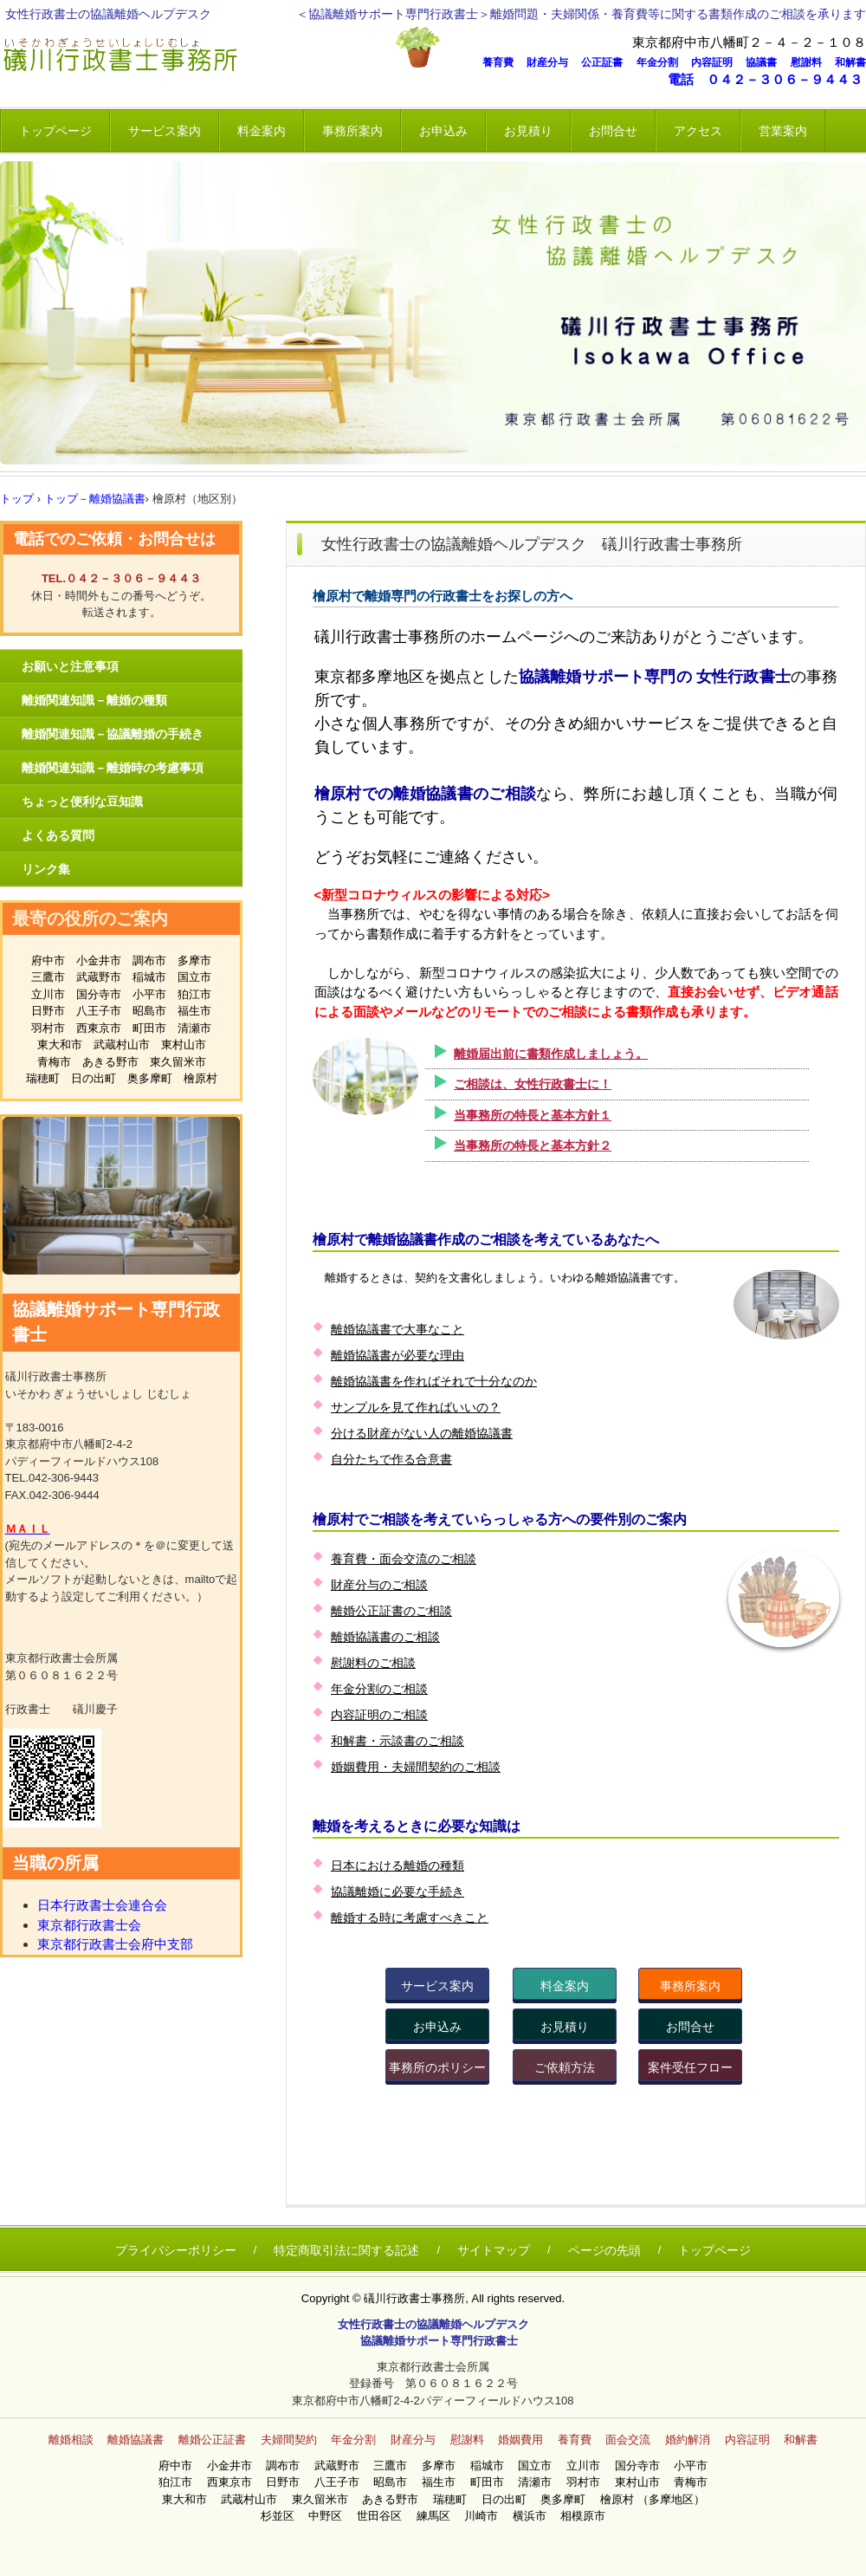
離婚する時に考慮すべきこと (409, 1917)
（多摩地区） (671, 2499)
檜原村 (200, 1078)
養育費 (503, 62)
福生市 (194, 1010)
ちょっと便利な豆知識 (82, 801)
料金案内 (261, 131)
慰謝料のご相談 (373, 1663)
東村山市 (183, 1044)
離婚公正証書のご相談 (391, 1611)
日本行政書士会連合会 (102, 1905)
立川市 (48, 994)
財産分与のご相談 (379, 1585)
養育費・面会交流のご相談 (403, 1559)
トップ (17, 498)
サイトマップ (493, 2250)
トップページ (55, 131)
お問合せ (613, 131)
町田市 (149, 1028)
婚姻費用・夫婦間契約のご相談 (416, 1767)
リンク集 (46, 869)
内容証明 (717, 62)
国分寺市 (98, 994)
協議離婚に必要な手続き (397, 1891)
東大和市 (59, 1044)
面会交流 (627, 2439)
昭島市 (149, 1010)
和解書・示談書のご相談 (397, 1741)
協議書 (766, 62)
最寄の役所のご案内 (90, 918)
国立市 (194, 976)
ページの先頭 (604, 2250)
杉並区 (283, 2515)
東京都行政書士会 (89, 1924)
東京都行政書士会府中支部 (115, 1944)
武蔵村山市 (122, 1044)
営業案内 (783, 131)
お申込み (443, 131)
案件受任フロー (690, 2067)
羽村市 (48, 1028)
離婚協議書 (135, 2439)
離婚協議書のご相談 (385, 1637)
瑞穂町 (43, 1078)
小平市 (149, 994)
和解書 (850, 62)
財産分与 (552, 62)
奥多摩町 (149, 1078)
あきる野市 (110, 1061)
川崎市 (486, 2515)
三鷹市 (48, 976)
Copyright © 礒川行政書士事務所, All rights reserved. (433, 2298)
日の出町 (93, 1078)
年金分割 (662, 62)
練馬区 (439, 2515)
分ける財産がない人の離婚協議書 (422, 1433)
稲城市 (149, 976)
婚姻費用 (520, 2439)
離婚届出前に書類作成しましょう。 (551, 1054)
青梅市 (54, 1061)
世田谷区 (385, 2515)
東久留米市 (178, 1061)
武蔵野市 (98, 976)
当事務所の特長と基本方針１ (532, 1115)
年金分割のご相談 (379, 1689)
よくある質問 (58, 835)
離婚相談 (71, 2439)
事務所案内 (352, 131)
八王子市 (98, 1010)
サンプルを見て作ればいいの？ (416, 1407)
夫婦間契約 (289, 2439)
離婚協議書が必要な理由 (397, 1355)
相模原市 (582, 2515)
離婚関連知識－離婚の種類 (94, 700)
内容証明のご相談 (379, 1715)
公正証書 (607, 62)
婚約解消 (687, 2439)
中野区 (330, 2515)
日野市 (48, 1010)
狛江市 (194, 994)
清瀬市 (194, 1028)
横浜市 (535, 2515)
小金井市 (98, 960)
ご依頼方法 (564, 2067)
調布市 (149, 960)
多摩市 (194, 960)
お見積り (528, 131)
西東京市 (98, 1028)
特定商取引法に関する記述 (346, 2250)
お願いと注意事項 (70, 666)
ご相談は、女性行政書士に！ (532, 1084)
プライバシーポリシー (175, 2250)
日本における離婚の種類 (397, 1865)
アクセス (698, 131)
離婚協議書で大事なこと (397, 1329)
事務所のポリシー (437, 2067)
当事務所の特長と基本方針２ (532, 1145)
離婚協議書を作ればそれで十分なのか (434, 1381)
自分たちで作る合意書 (391, 1459)
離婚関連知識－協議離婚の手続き (113, 734)
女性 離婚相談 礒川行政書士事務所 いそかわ (195, 56)
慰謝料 (811, 62)
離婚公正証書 (212, 2439)
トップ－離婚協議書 (94, 498)
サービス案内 (164, 131)
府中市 (48, 960)
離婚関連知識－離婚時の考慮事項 (113, 768)
